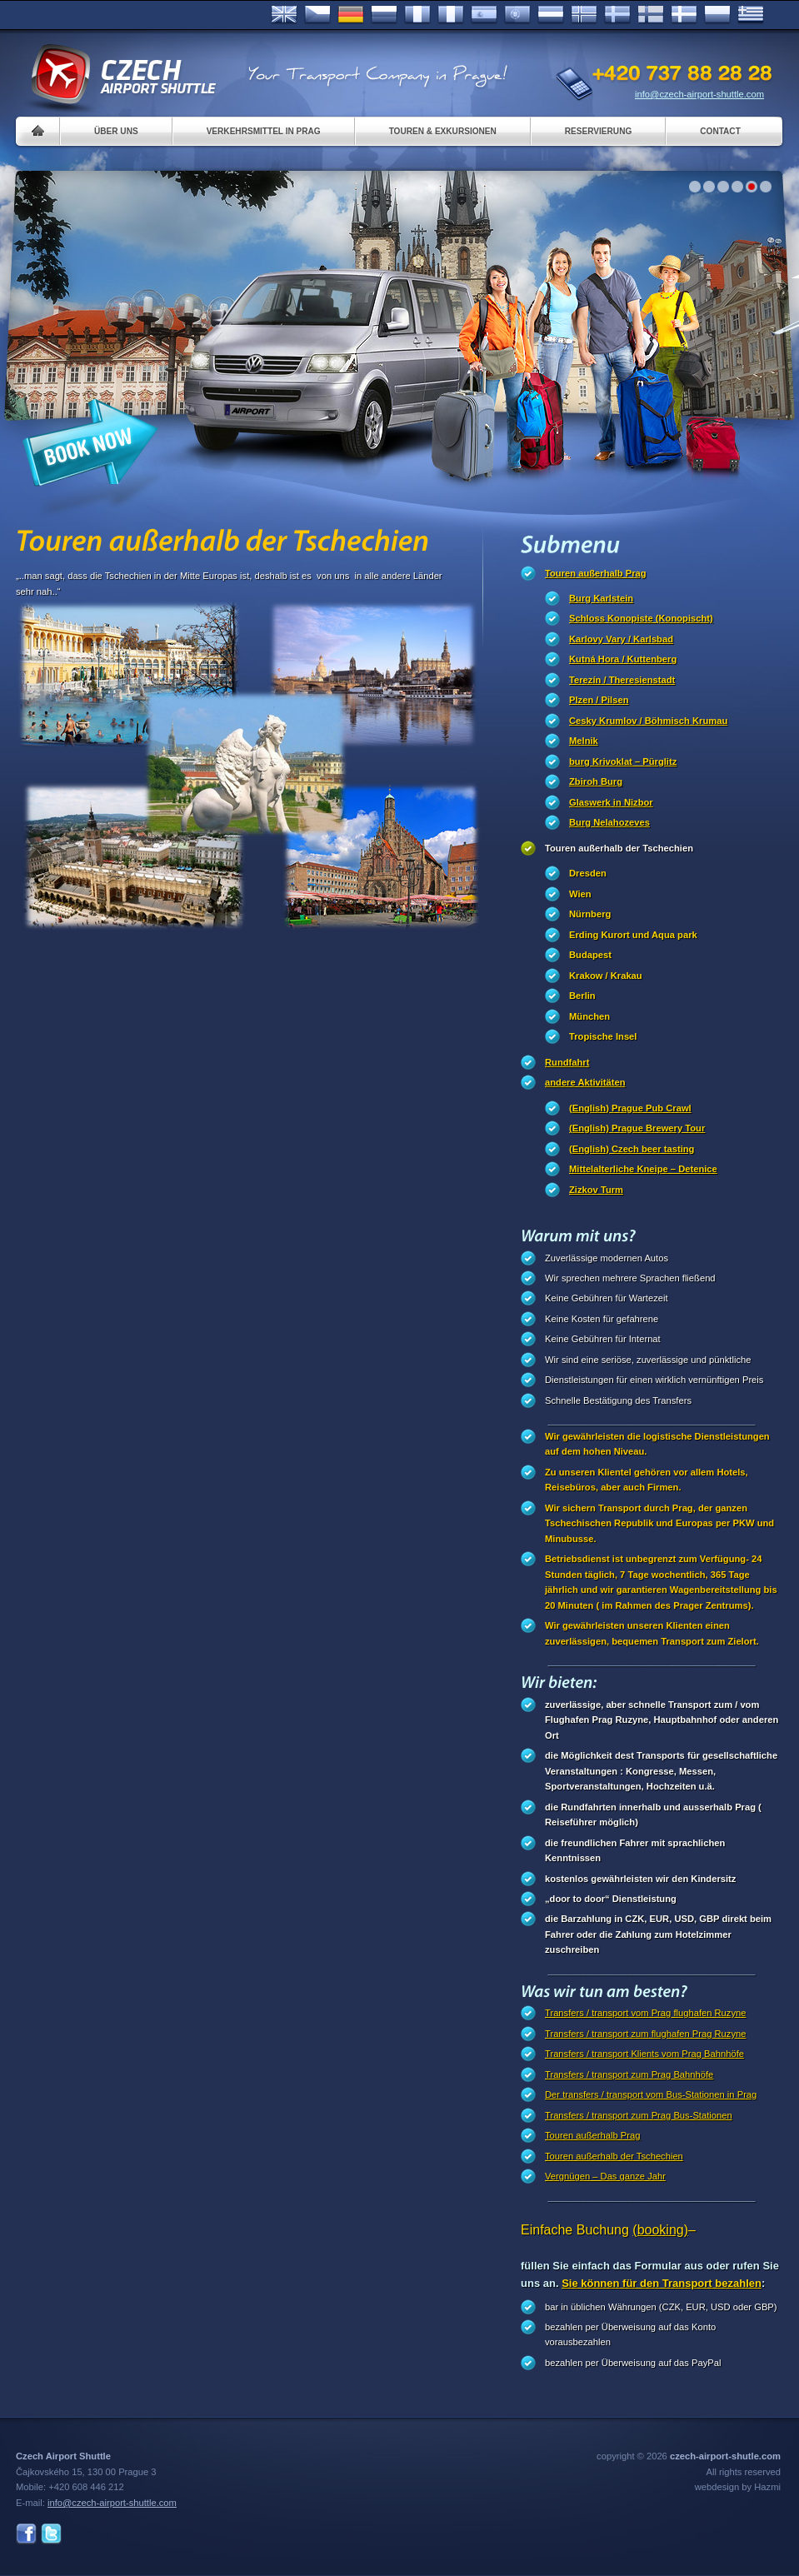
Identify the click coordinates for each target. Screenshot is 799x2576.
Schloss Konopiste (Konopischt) (641, 618)
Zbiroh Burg (595, 781)
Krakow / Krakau (605, 976)
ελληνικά (750, 15)
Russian (384, 15)
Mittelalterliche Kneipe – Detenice (643, 1169)
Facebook (26, 2534)
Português (517, 15)
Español (484, 15)
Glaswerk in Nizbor (611, 802)
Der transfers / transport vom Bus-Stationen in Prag (651, 2094)
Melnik (583, 741)
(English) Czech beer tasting (631, 1149)
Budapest (590, 955)
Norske (584, 15)
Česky (317, 15)
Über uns (116, 131)
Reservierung (598, 131)
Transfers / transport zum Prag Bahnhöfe (629, 2074)
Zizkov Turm (596, 1190)
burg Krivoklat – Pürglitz (623, 761)
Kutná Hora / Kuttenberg (623, 659)
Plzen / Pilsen (599, 700)
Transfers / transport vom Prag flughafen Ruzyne (645, 2013)
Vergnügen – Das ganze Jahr (605, 2176)
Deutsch (350, 15)
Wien (580, 894)
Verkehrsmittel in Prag (264, 131)
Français (417, 15)
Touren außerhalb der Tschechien (619, 848)
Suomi (650, 15)
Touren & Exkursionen (443, 131)
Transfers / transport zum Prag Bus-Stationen (638, 2115)
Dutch (550, 15)
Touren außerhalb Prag (596, 573)
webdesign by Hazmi (738, 2487)
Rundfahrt (567, 1062)
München (589, 1016)
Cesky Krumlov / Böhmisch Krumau (648, 721)
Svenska (617, 15)
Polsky (717, 15)
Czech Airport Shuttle (122, 75)
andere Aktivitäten (585, 1082)
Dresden (588, 873)
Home (38, 131)
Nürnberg (590, 914)
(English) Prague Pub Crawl (630, 1108)
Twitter (51, 2534)
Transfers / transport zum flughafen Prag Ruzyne (645, 2034)
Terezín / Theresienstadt (622, 680)
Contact (720, 131)
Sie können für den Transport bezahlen (662, 2283)
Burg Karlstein (601, 598)
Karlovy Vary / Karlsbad (621, 639)
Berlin (582, 996)
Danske (684, 15)
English (284, 15)
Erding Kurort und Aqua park (633, 935)
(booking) (660, 2230)
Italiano (450, 15)
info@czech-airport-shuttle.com (699, 94)
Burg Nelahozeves (609, 822)
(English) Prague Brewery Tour (637, 1128)
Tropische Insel (603, 1036)
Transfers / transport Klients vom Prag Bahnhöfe (644, 2054)
